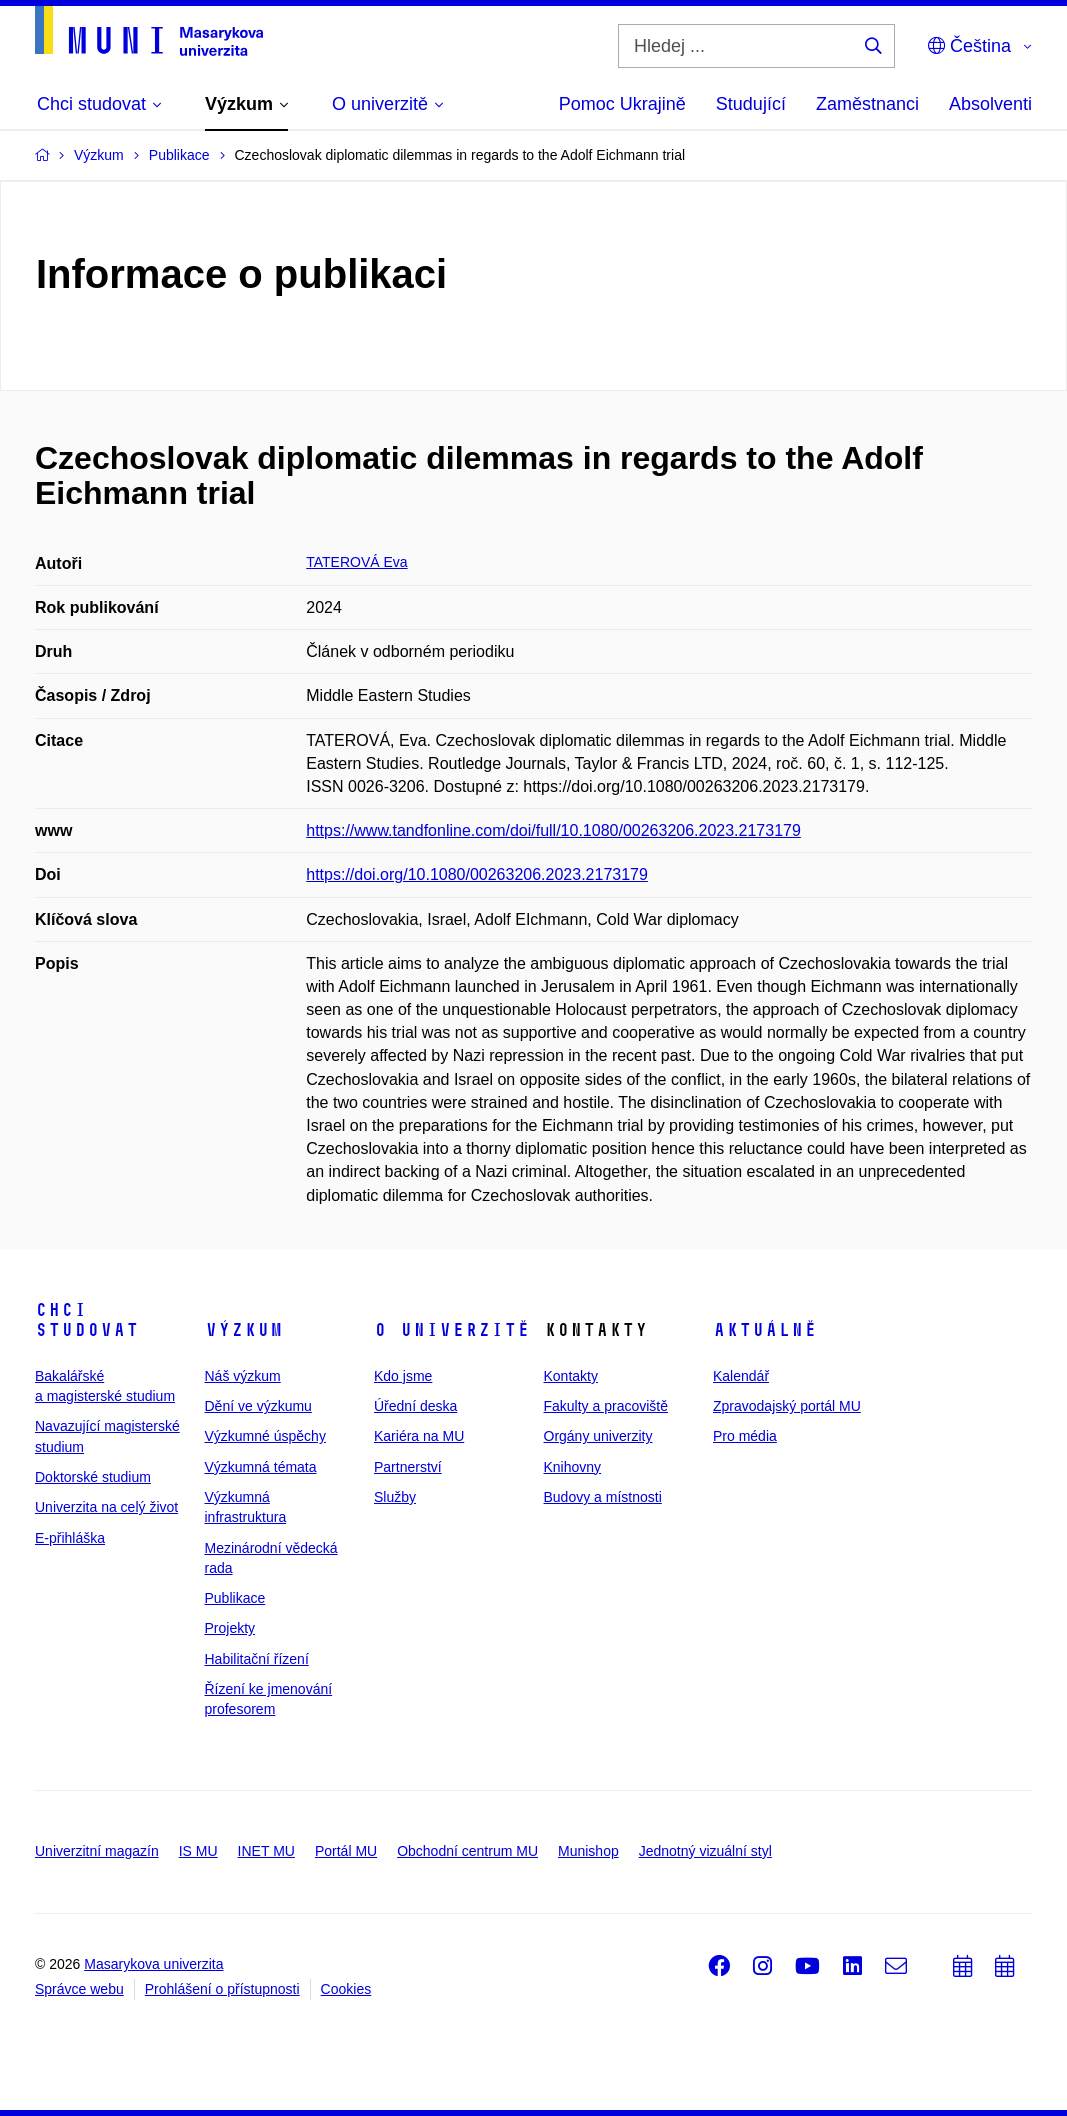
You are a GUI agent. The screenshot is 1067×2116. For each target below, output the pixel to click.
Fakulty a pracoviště (606, 1406)
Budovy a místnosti (603, 1497)
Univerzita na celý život (106, 1507)
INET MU (266, 1851)
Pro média (745, 1436)
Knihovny (573, 1467)
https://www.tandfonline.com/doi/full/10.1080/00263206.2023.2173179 (553, 830)
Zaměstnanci (867, 104)
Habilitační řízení (257, 1659)
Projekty (230, 1628)
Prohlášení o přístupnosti (222, 1989)
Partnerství (408, 1467)
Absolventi (990, 104)
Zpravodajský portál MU (787, 1406)
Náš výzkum (243, 1376)
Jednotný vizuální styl (705, 1851)
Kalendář (741, 1376)
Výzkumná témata (261, 1467)
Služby (395, 1497)
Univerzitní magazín (97, 1851)
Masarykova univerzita (153, 1964)
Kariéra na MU (419, 1436)
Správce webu (79, 1989)
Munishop (588, 1851)
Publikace (235, 1598)
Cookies (346, 1989)
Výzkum (244, 1330)
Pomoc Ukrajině (622, 104)
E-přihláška (70, 1538)
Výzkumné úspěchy (265, 1436)
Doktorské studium (93, 1477)
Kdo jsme (403, 1376)
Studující (751, 104)
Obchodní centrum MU (467, 1851)
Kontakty (571, 1376)
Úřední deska (415, 1406)
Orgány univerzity (598, 1436)
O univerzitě (452, 1330)
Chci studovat (87, 1320)
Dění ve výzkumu (258, 1406)
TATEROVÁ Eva (356, 562)
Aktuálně (765, 1330)
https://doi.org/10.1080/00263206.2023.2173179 (477, 874)
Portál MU (346, 1851)
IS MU (198, 1851)
